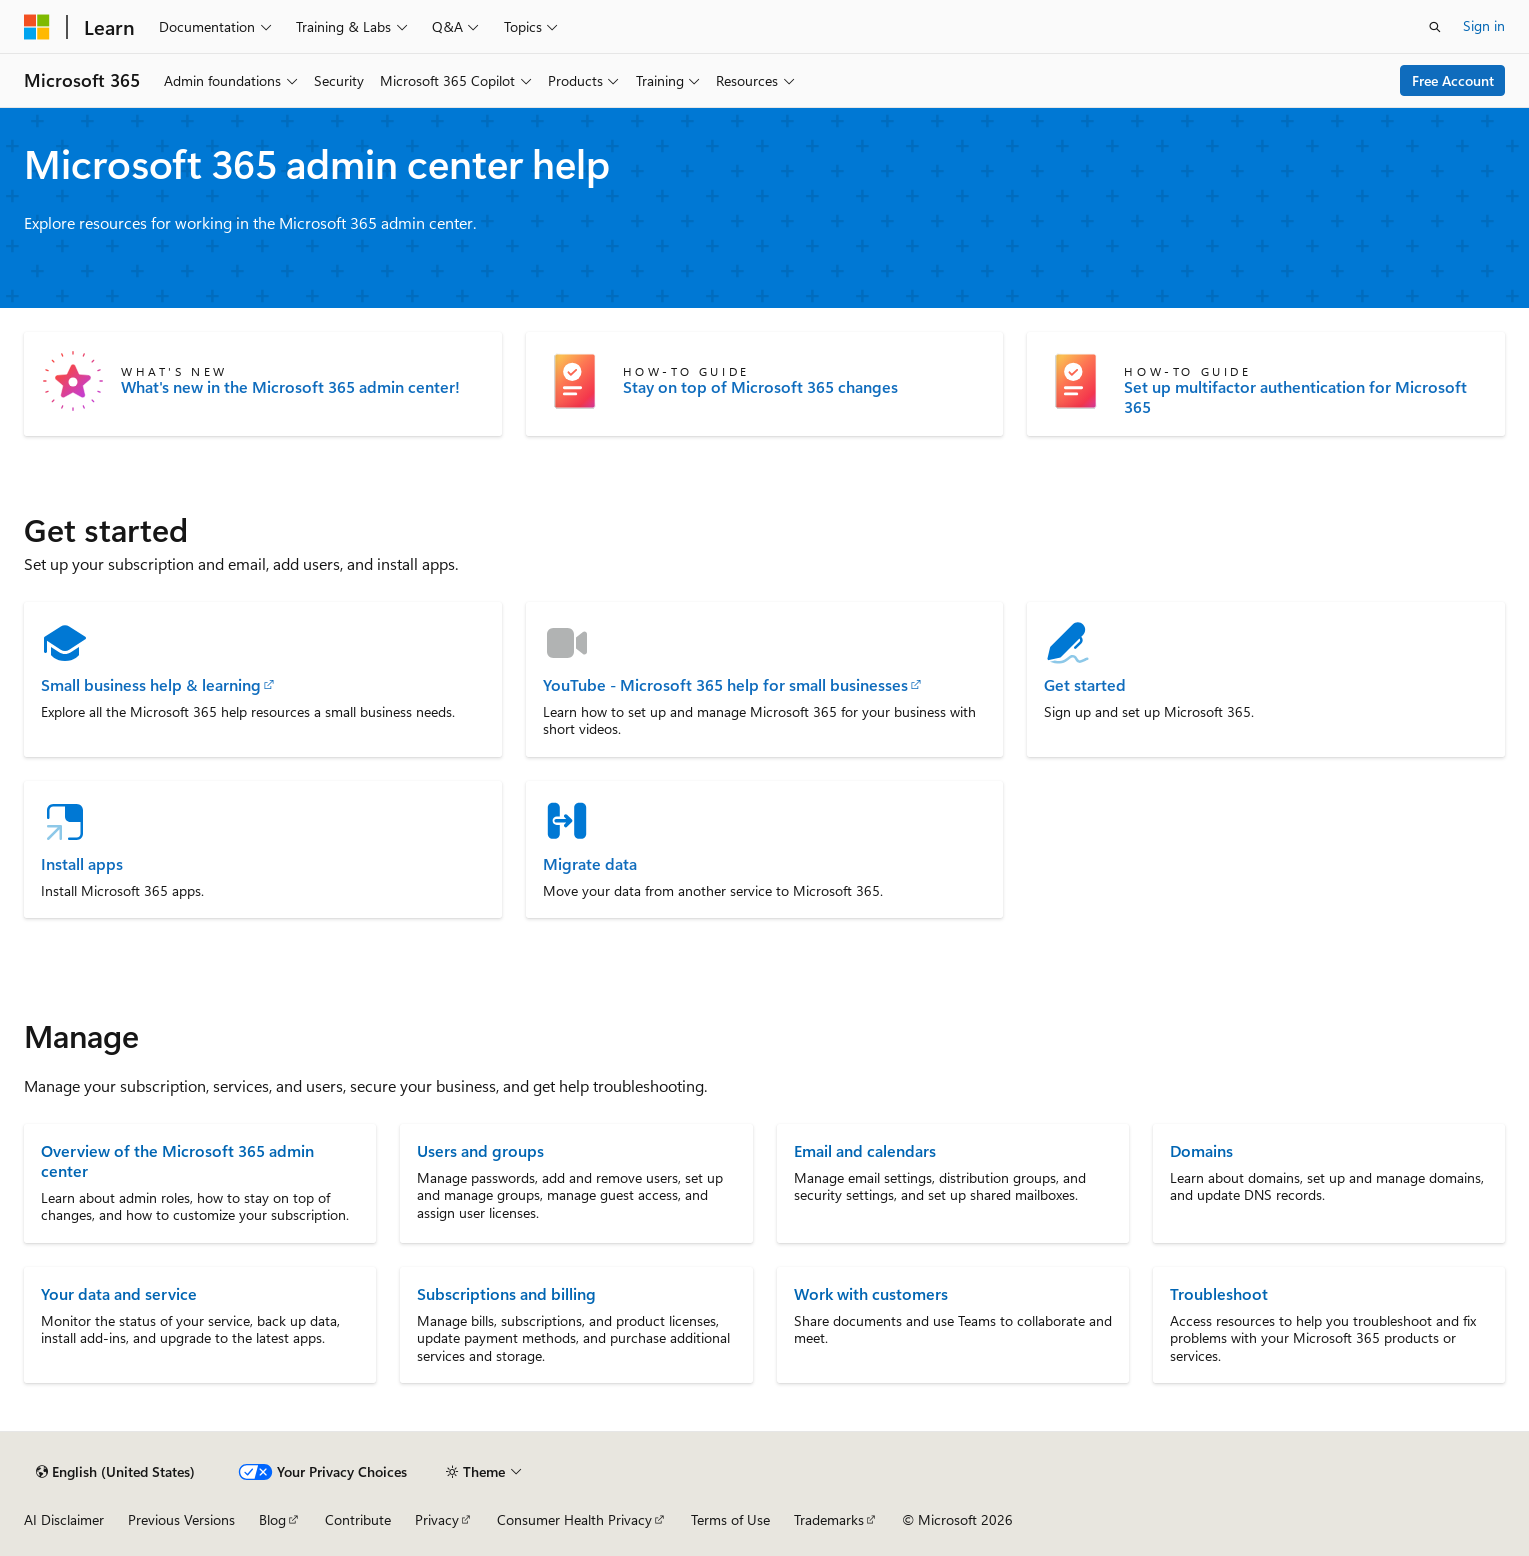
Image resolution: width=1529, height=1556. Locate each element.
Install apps (82, 864)
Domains (1201, 1150)
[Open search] (1435, 27)
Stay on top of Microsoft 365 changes (760, 387)
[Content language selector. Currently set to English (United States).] (115, 1472)
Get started (1085, 685)
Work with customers (871, 1293)
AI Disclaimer (64, 1519)
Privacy (437, 1519)
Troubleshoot (1219, 1293)
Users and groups (480, 1150)
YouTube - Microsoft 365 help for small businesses (725, 685)
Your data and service (119, 1293)
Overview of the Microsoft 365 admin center (177, 1160)
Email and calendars (865, 1150)
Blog (272, 1519)
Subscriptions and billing (506, 1293)
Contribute (358, 1519)
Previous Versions (181, 1519)
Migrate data (590, 864)
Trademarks (829, 1519)
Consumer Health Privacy (574, 1519)
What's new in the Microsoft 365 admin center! (290, 387)
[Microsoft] (37, 27)
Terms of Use (730, 1519)
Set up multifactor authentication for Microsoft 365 (1295, 397)
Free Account (1453, 80)
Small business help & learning (151, 685)
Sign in (1484, 25)
